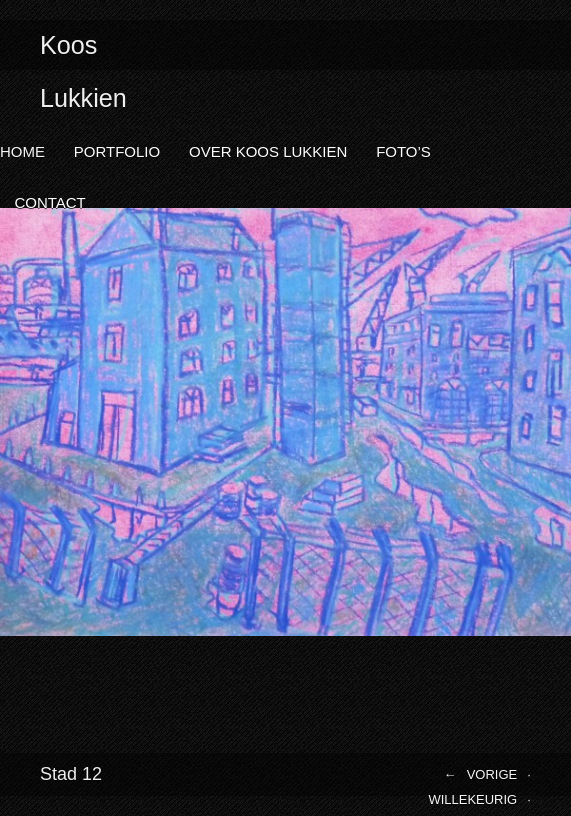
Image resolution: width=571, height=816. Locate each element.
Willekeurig (472, 799)
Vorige (492, 774)
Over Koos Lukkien (268, 151)
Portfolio (117, 151)
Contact (49, 202)
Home (22, 151)
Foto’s (403, 151)
